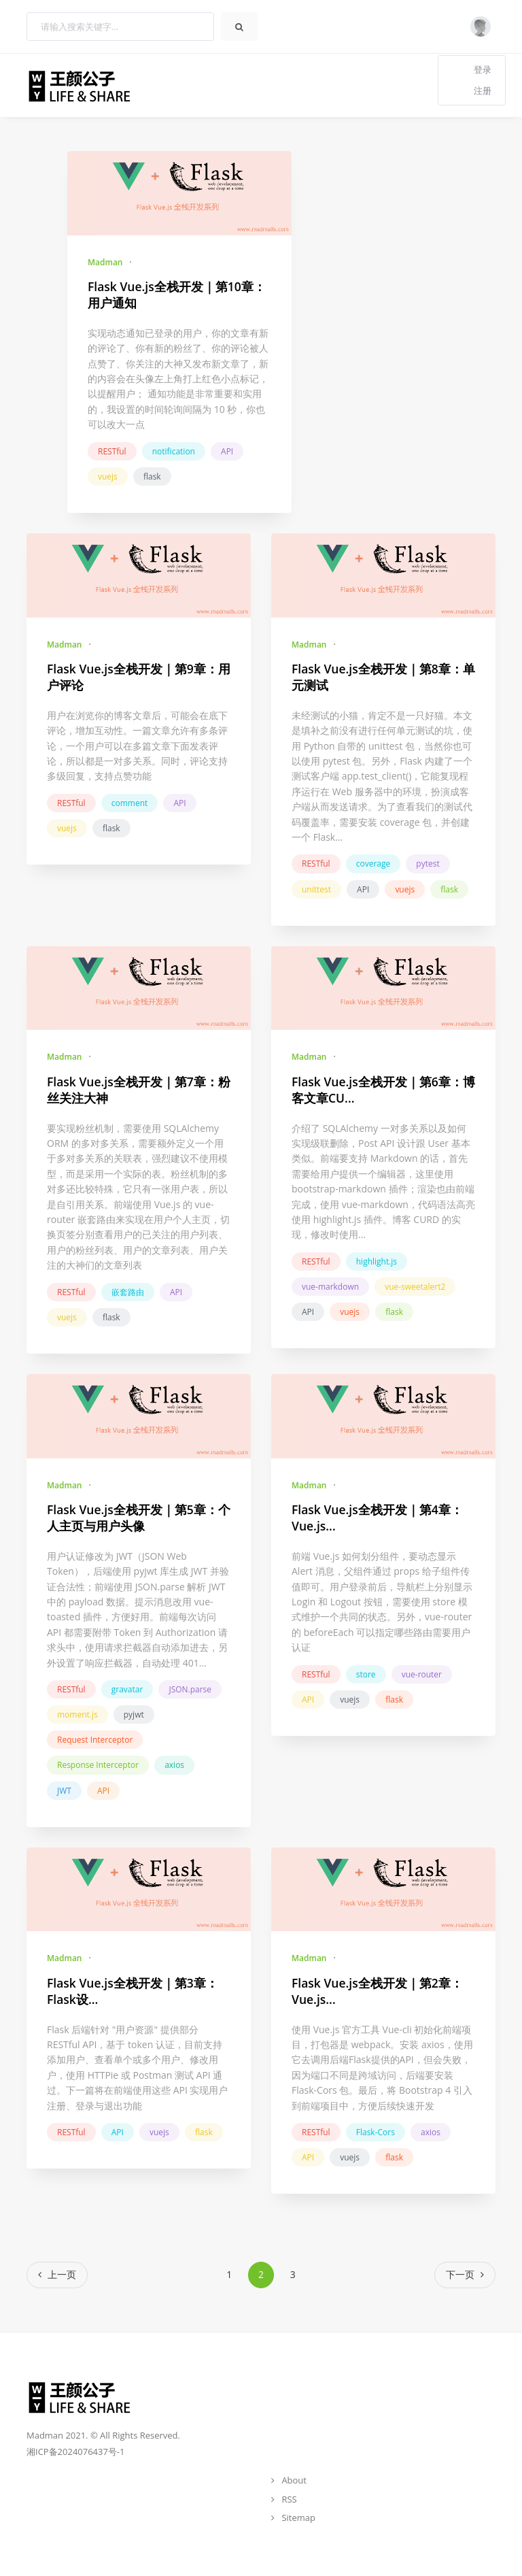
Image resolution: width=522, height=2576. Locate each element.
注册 (482, 90)
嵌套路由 (127, 1292)
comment (129, 803)
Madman (105, 262)
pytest (427, 863)
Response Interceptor (98, 1765)
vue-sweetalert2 (415, 1286)
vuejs (108, 476)
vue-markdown (330, 1286)
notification (173, 451)
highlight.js (376, 1261)
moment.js (77, 1714)
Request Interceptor (95, 1739)
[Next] (464, 2275)
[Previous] (57, 2275)
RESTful (112, 451)
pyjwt (134, 1714)
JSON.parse (190, 1689)
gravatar (127, 1689)
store (366, 1674)
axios (174, 1765)
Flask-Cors (375, 2132)
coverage (373, 863)
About (294, 2480)
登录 (482, 69)
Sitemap (298, 2517)
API (227, 451)
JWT (64, 1790)
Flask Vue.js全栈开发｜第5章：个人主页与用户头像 (138, 1518)
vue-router (422, 1674)
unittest (316, 889)
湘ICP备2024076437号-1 (75, 2451)
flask (152, 476)
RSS (288, 2499)
